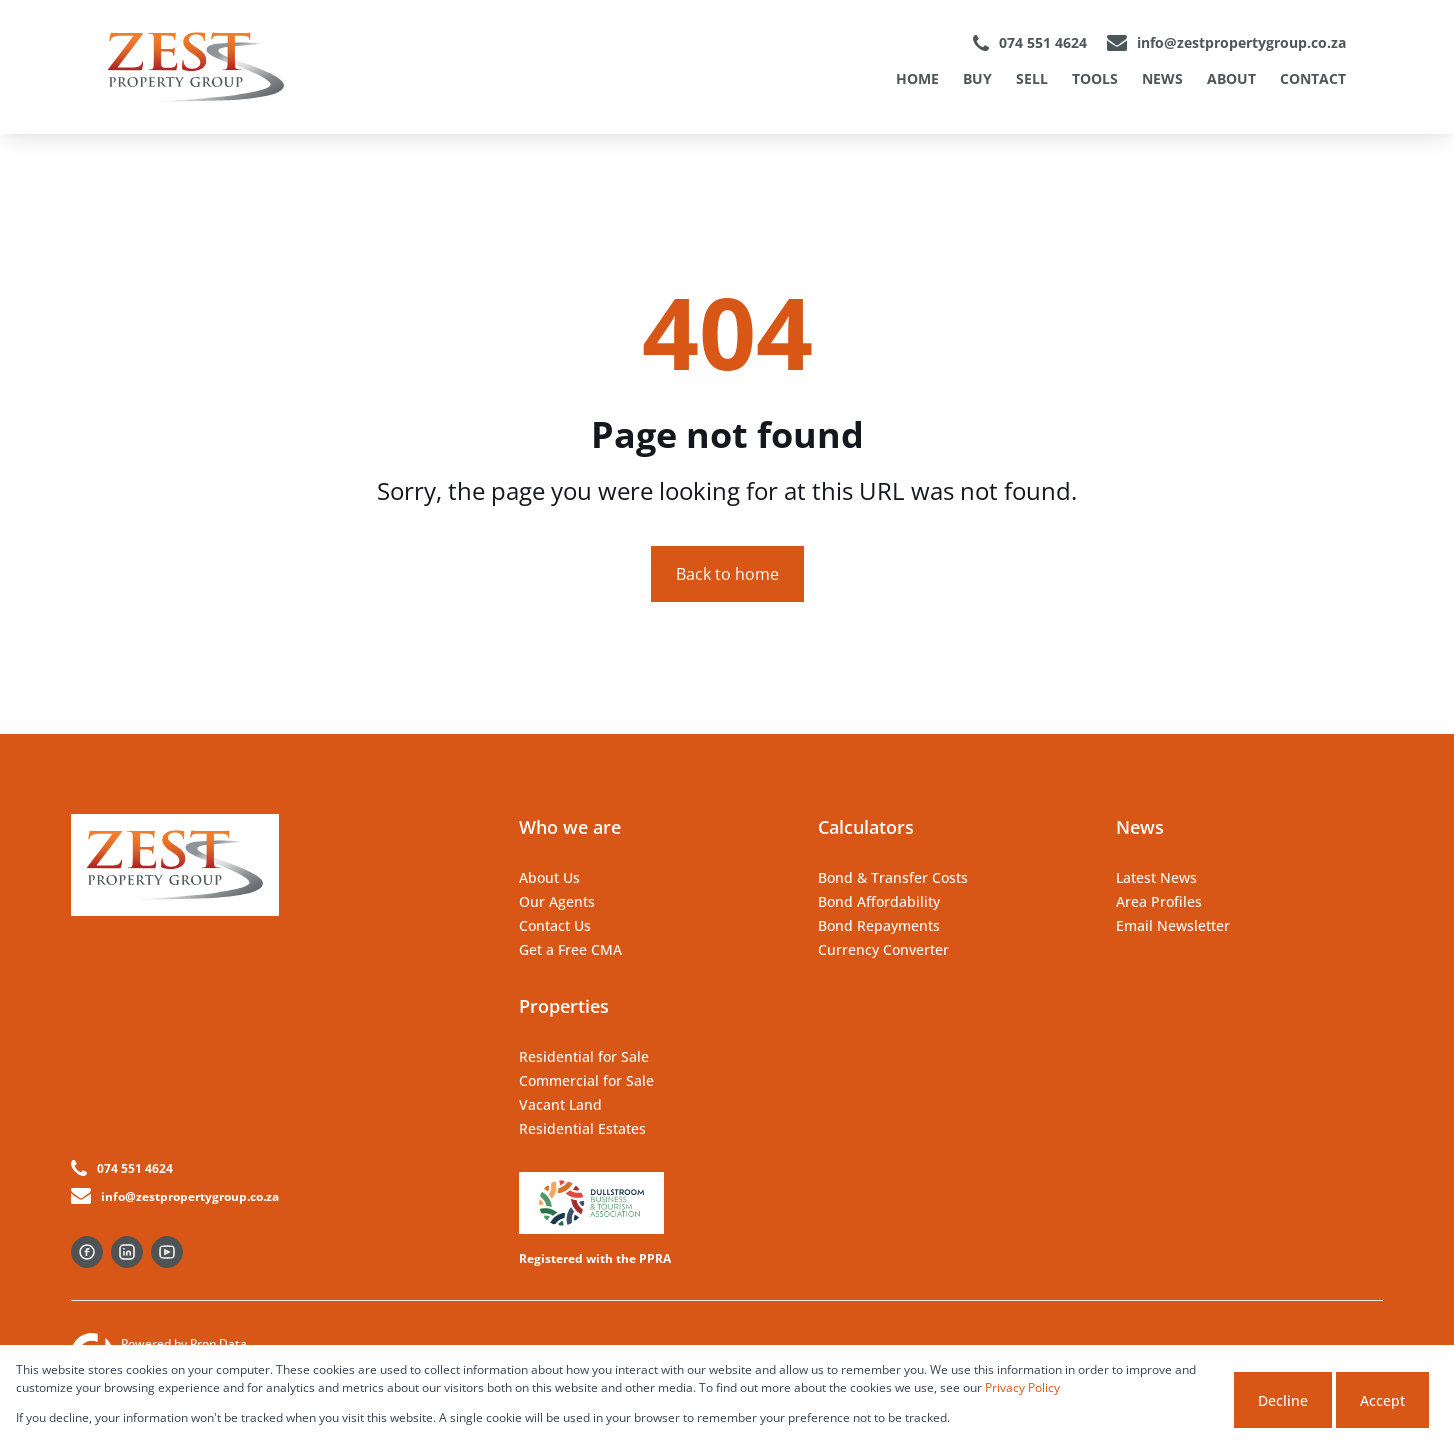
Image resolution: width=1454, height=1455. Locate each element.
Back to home (727, 574)
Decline (1283, 1400)
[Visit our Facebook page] (87, 1252)
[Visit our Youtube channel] (167, 1252)
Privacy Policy (1022, 1387)
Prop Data (218, 1343)
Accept (1382, 1400)
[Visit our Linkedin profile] (127, 1252)
